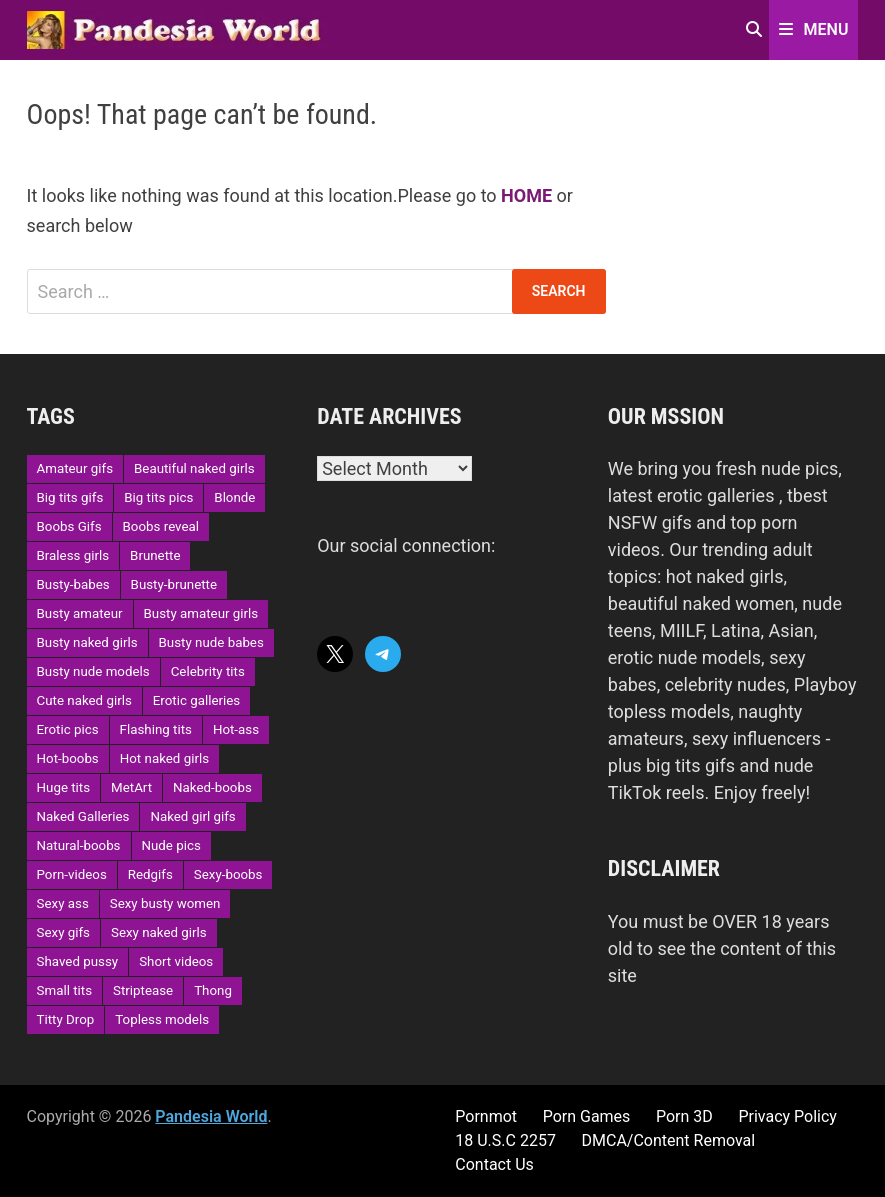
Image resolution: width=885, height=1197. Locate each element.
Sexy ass (63, 903)
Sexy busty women (165, 903)
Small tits (64, 990)
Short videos (176, 961)
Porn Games (587, 1116)
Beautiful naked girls (194, 468)
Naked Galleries (83, 816)
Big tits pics (158, 497)
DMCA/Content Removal (669, 1140)
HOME (526, 195)
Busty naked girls (87, 642)
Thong (213, 990)
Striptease (143, 990)
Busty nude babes (211, 642)
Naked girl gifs (192, 816)
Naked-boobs (212, 787)
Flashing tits (156, 729)
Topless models (162, 1019)
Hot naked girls (164, 758)
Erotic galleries (196, 700)
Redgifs (150, 874)
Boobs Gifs (69, 526)
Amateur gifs (75, 468)
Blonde (234, 497)
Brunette (155, 555)
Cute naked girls (84, 700)
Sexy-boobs (228, 874)
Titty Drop (66, 1019)
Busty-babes (73, 584)
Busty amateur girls (201, 613)
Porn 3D (684, 1116)
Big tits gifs (70, 497)
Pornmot (486, 1116)
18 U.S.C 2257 (505, 1140)
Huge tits (64, 787)
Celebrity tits (208, 671)
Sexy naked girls (159, 932)
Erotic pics (68, 729)
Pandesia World (211, 1116)
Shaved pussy (78, 961)
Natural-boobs (79, 845)
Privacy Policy (787, 1116)
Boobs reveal (161, 526)
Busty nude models (93, 671)
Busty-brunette (174, 584)
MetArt (131, 787)
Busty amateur (80, 613)
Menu (814, 29)
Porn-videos (72, 874)
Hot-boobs (68, 758)
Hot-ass (236, 729)
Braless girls (73, 555)
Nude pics (171, 845)
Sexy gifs (63, 932)
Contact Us (494, 1164)
